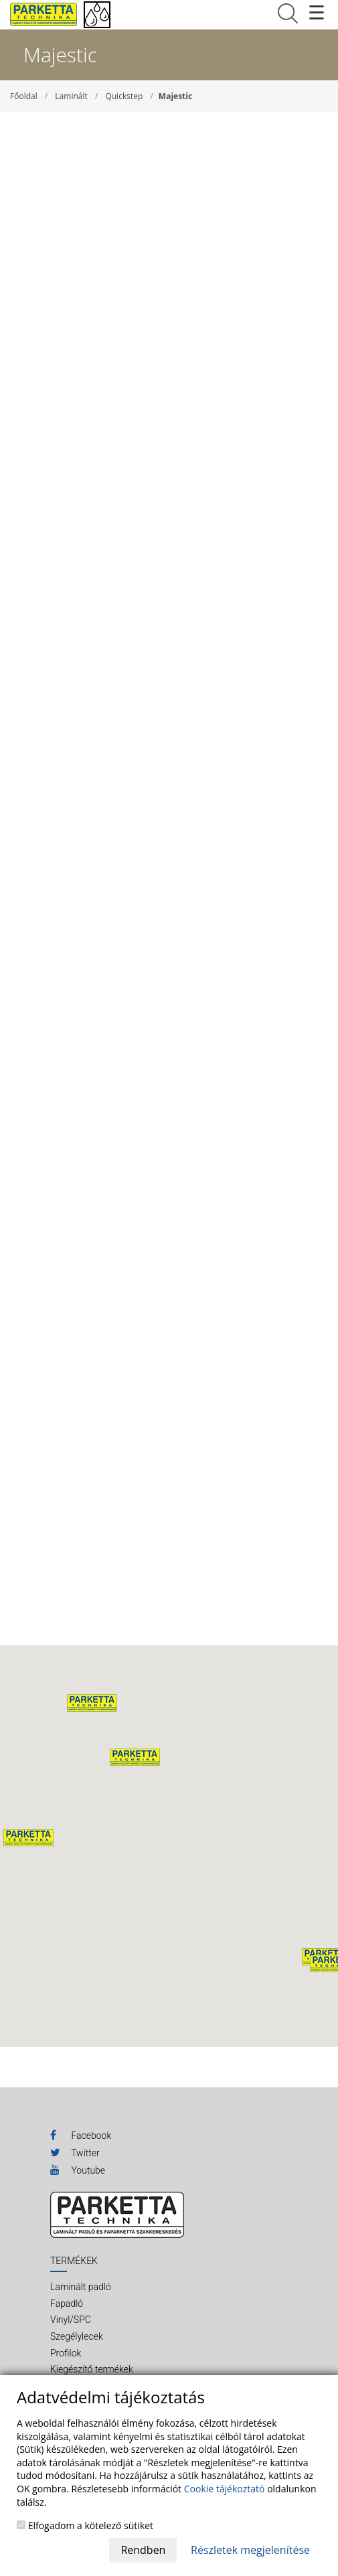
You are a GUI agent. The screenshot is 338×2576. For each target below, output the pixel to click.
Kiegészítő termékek (91, 2369)
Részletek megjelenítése (250, 2550)
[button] (135, 1757)
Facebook (80, 2135)
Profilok (65, 2353)
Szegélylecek (76, 2336)
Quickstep (124, 96)
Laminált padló (80, 2286)
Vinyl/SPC (70, 2319)
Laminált (71, 96)
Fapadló (66, 2303)
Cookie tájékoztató (224, 2488)
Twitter (75, 2152)
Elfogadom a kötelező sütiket (85, 2525)
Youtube (77, 2169)
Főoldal (23, 96)
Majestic (175, 96)
